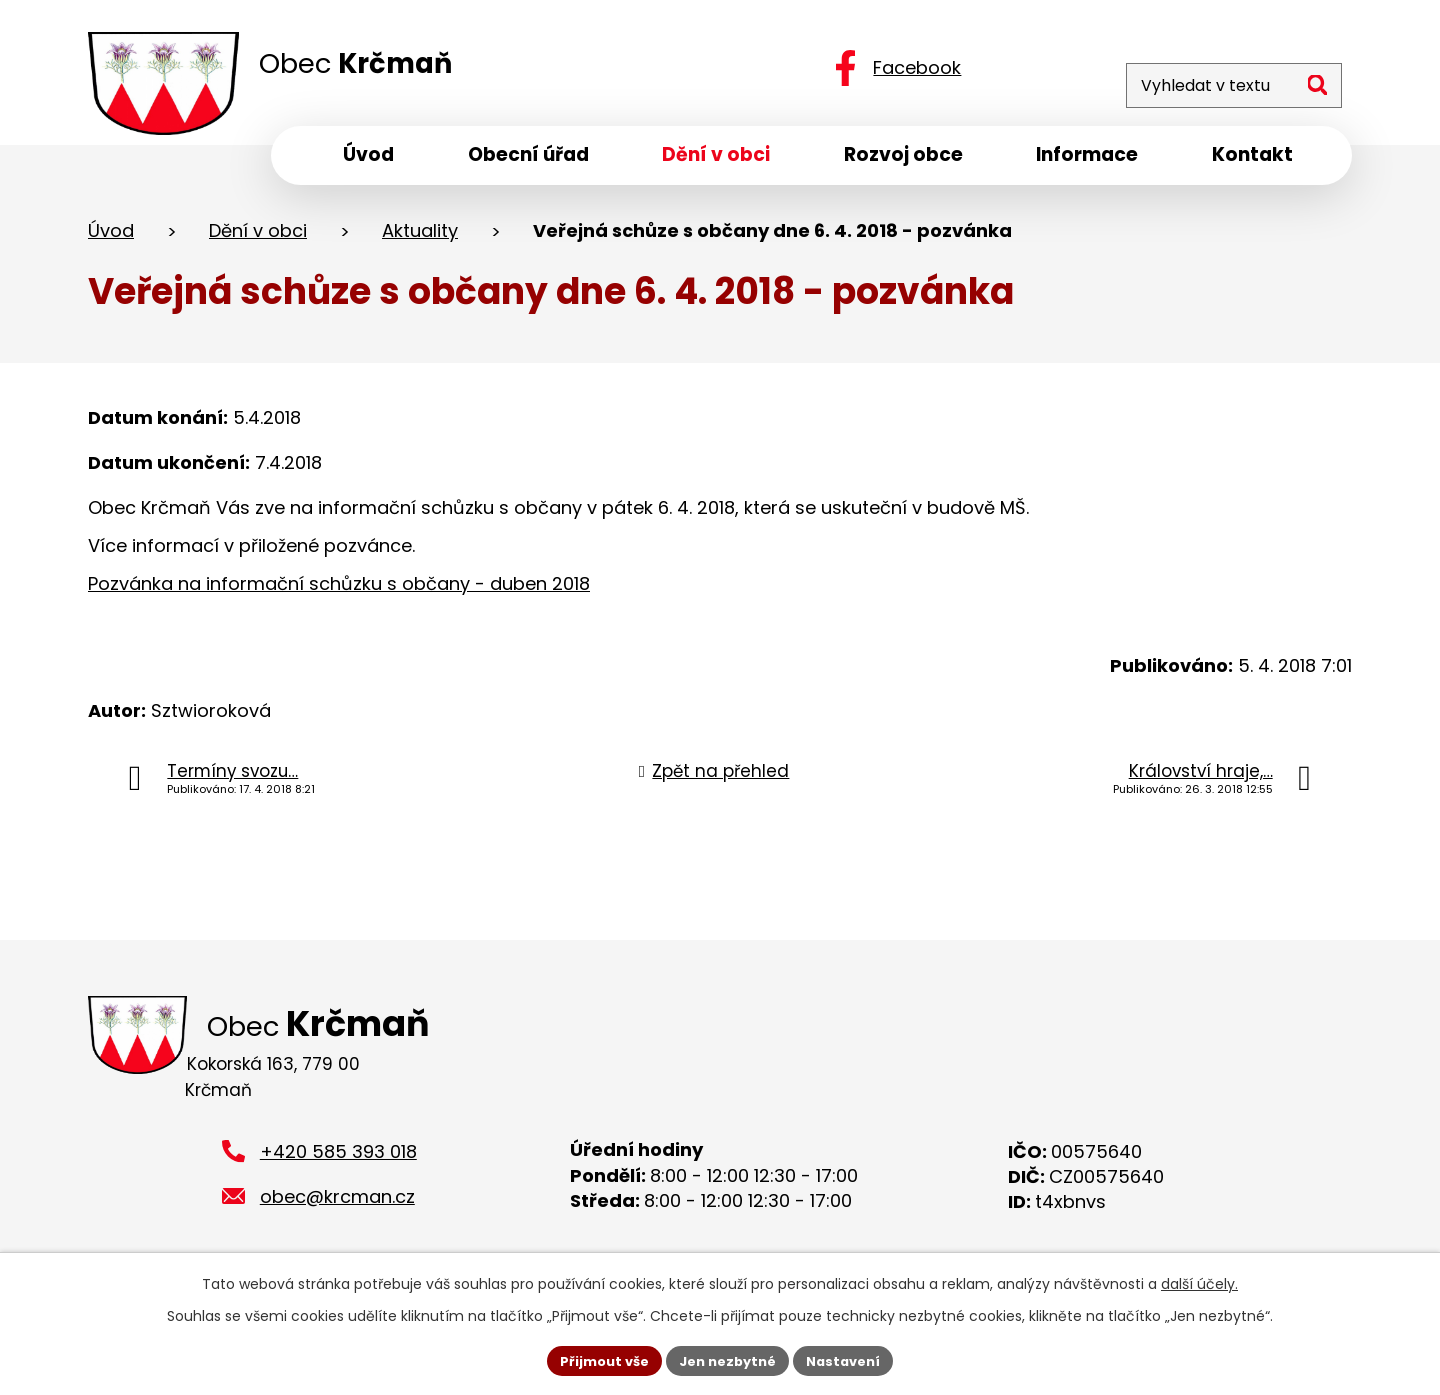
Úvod (111, 238)
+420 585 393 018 (338, 1140)
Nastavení (852, 1359)
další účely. (1199, 1281)
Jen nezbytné (727, 1359)
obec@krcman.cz (337, 1185)
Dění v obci (258, 238)
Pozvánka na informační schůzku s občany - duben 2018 (339, 591)
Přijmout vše (595, 1359)
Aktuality (420, 238)
